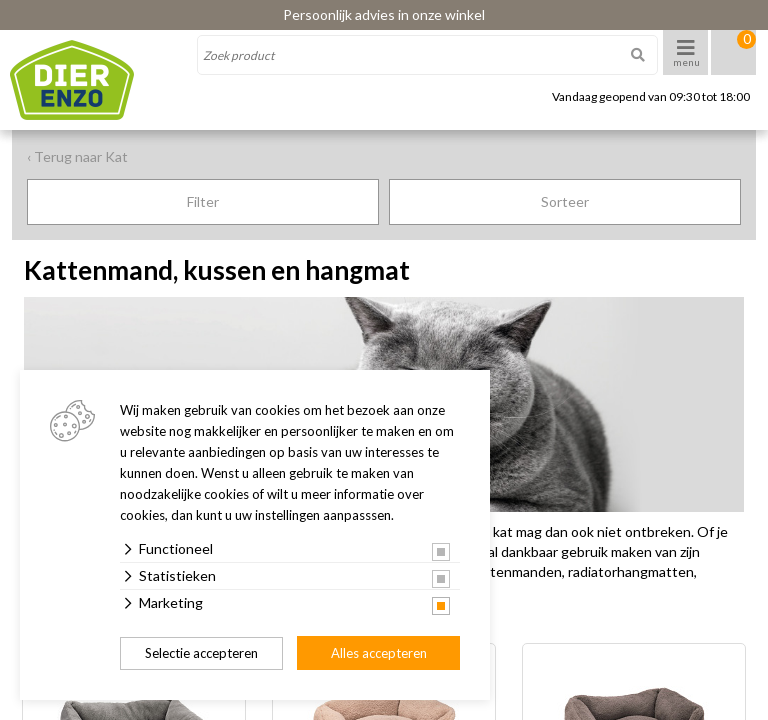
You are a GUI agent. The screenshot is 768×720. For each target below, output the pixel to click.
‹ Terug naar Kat (77, 156)
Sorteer (565, 201)
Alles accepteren (379, 653)
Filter (203, 201)
